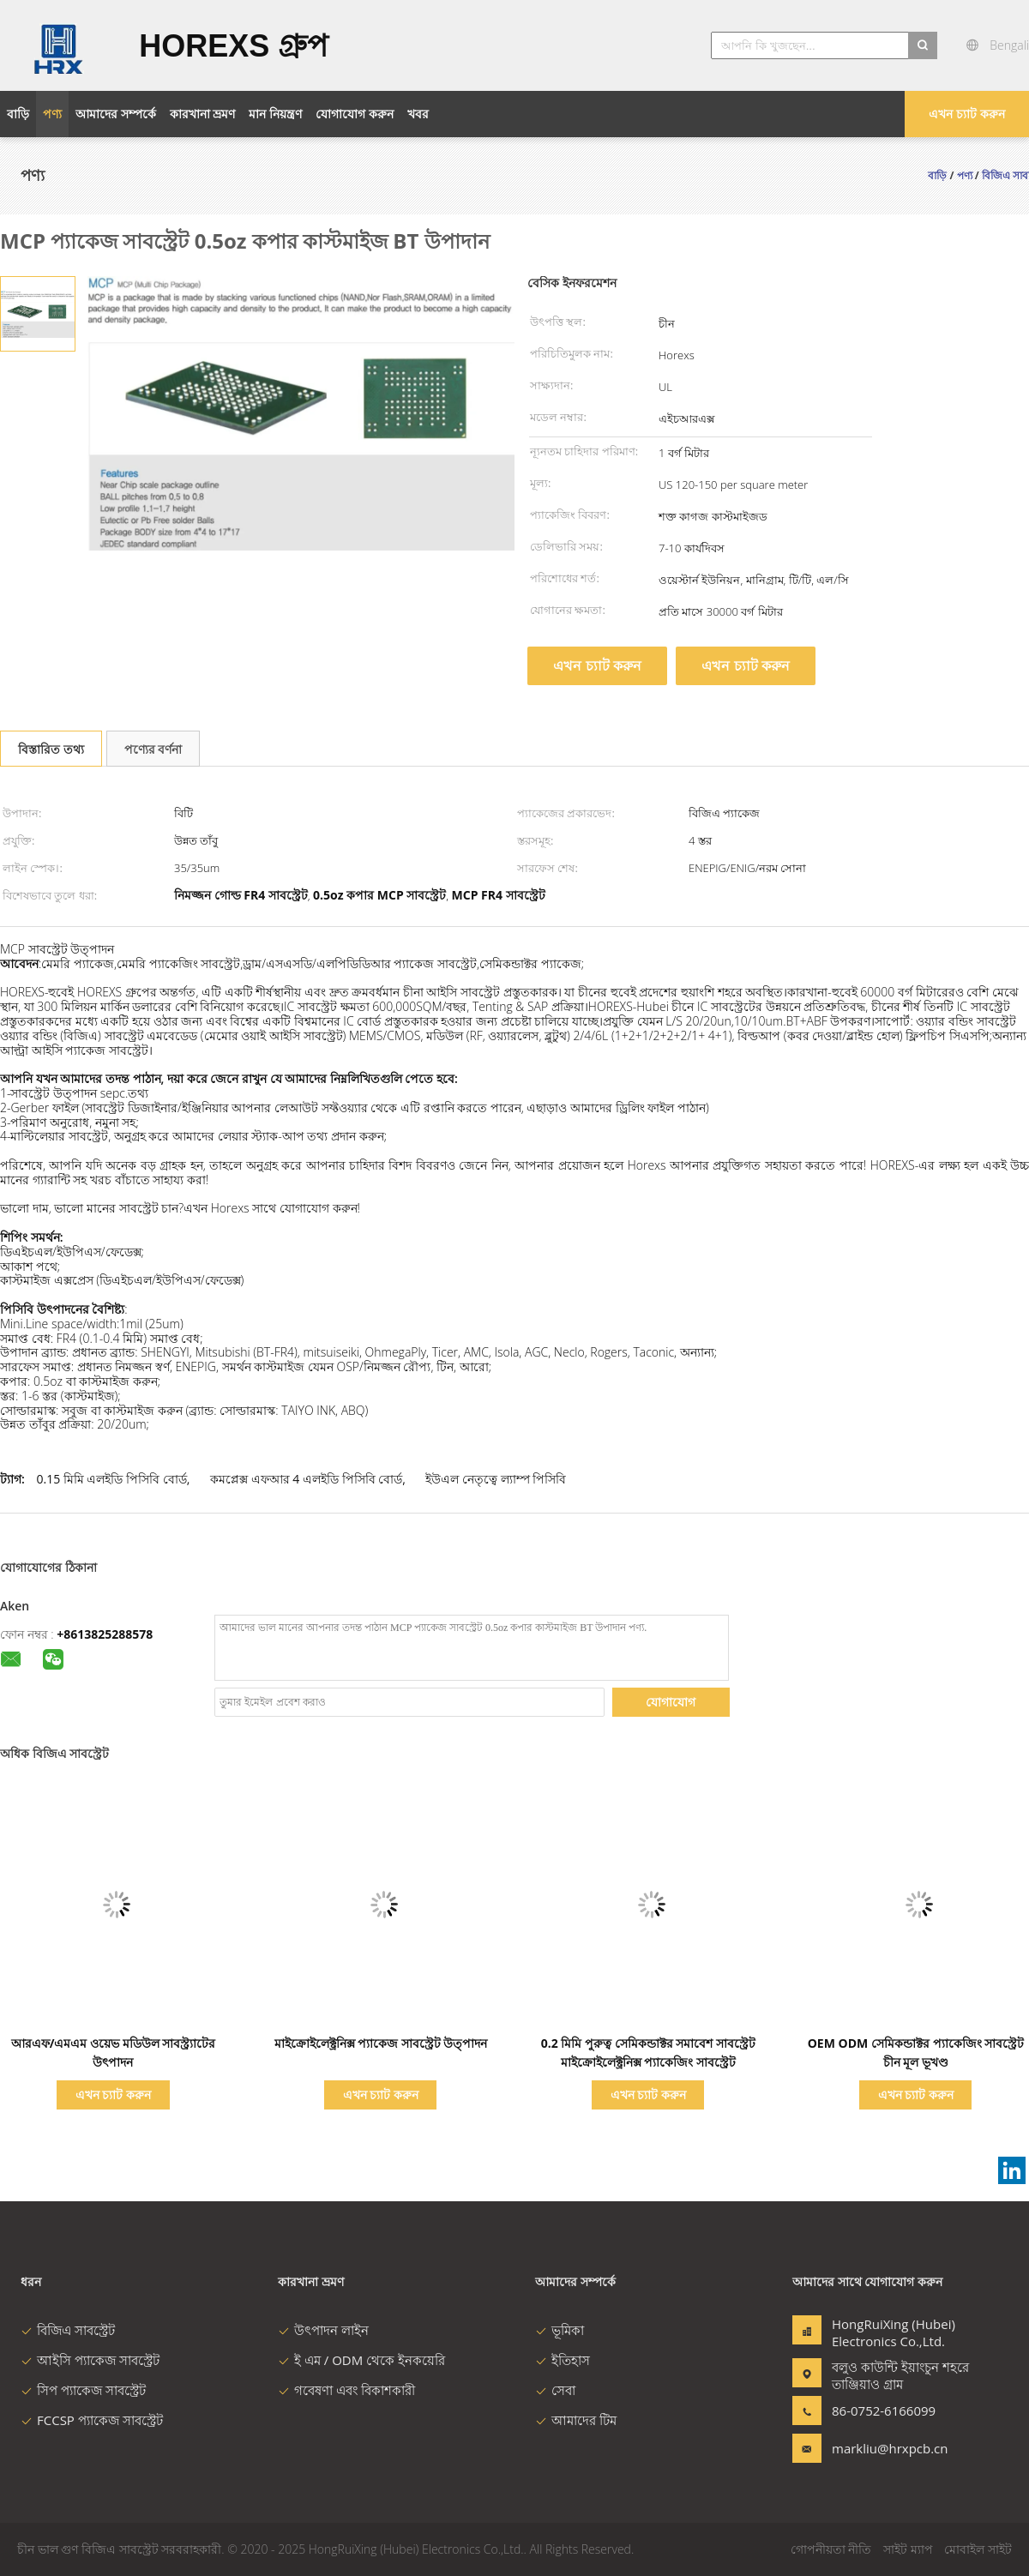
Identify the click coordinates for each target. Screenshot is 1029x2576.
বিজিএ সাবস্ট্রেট (68, 2329)
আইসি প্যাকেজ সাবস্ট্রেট (90, 2359)
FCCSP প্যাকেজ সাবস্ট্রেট (92, 2420)
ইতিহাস (562, 2359)
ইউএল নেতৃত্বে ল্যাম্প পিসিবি (495, 1479)
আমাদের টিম (576, 2420)
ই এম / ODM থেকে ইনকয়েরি (361, 2359)
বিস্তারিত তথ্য (51, 749)
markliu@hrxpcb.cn (886, 2448)
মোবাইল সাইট (978, 2549)
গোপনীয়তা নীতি (831, 2549)
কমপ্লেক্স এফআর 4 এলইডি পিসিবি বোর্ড (306, 1479)
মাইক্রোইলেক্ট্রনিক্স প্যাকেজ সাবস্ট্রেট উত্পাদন (381, 2043)
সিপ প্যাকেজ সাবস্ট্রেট (83, 2389)
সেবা (555, 2389)
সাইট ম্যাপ (908, 2549)
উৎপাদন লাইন (323, 2329)
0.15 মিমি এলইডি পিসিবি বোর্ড (111, 1479)
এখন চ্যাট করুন (966, 113)
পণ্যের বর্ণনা (153, 749)
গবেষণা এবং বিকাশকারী (346, 2389)
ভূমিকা (559, 2329)
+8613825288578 (105, 1634)
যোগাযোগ (670, 1702)
